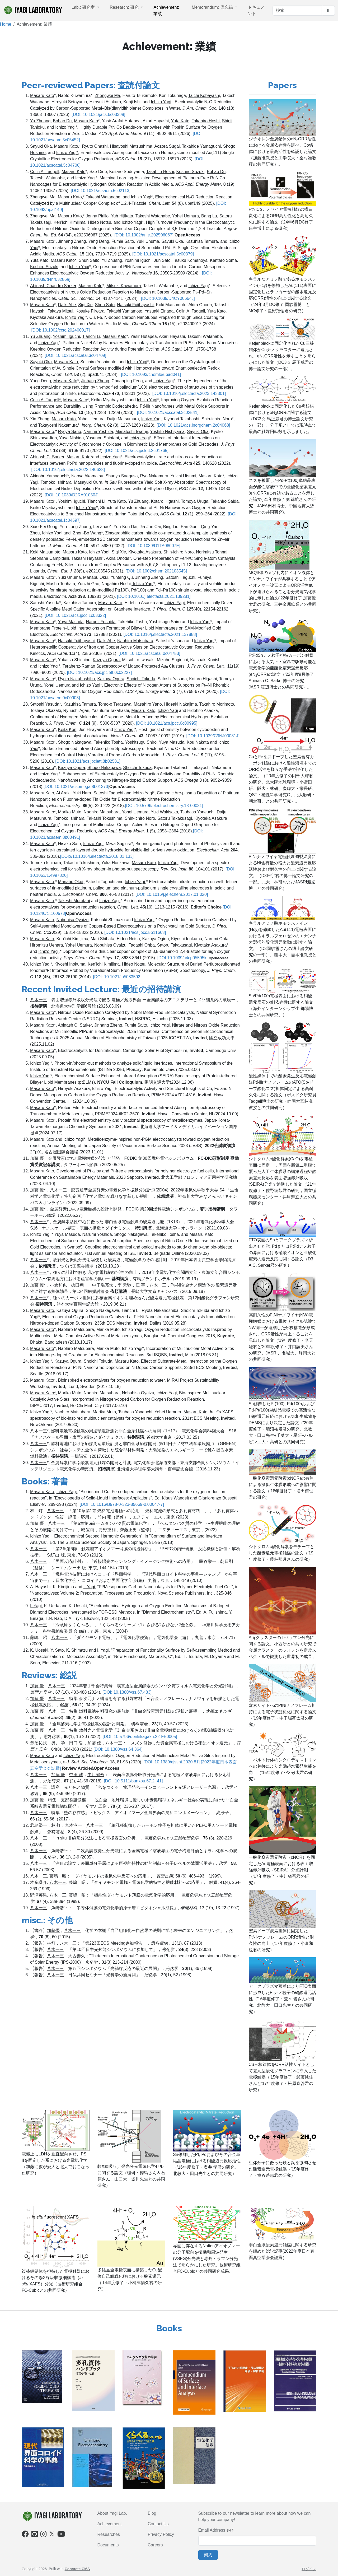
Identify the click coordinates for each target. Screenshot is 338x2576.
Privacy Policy (161, 2534)
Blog (152, 2513)
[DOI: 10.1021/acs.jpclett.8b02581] (87, 761)
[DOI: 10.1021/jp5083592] (117, 977)
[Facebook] (25, 2535)
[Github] (34, 2535)
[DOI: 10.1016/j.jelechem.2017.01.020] (171, 894)
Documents (108, 2545)
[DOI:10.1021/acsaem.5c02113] (99, 190)
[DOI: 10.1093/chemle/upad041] (151, 374)
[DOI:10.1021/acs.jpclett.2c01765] (136, 450)
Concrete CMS (77, 2569)
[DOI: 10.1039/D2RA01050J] (71, 495)
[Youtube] (61, 2535)
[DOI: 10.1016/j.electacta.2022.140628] (68, 469)
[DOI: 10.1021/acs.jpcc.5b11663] (135, 932)
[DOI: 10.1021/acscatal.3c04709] (75, 355)
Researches (108, 2534)
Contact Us (158, 2524)
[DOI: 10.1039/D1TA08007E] (153, 545)
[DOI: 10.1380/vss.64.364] (118, 1749)
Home (5, 24)
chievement (111, 2524)
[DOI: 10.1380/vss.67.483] (127, 1692)
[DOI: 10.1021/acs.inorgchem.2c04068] (193, 425)
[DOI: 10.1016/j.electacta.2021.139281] (153, 596)
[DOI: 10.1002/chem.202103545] (156, 571)
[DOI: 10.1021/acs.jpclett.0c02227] (99, 672)
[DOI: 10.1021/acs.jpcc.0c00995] (166, 723)
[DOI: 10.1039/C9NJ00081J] (212, 736)
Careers (155, 2545)
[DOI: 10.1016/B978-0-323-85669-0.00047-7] (122, 1504)
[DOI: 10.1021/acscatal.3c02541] (168, 412)
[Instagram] (43, 2535)
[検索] (297, 11)
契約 (208, 2554)
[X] (52, 2533)
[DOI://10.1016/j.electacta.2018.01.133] (97, 856)
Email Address (211, 2530)
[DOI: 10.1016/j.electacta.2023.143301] (189, 393)
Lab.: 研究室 (84, 7)
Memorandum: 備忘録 (213, 7)
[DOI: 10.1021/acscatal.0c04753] (149, 653)
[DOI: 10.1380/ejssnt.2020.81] (172, 1762)
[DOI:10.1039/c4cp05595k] (182, 958)
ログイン (309, 2569)
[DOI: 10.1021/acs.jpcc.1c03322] (75, 615)
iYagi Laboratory (32, 10)
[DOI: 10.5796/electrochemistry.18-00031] (164, 805)
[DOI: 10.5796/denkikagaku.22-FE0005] (140, 1736)
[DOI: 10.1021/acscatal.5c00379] (163, 254)
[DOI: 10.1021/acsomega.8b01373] (76, 786)
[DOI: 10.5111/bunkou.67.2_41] (133, 1781)
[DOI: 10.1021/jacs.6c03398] (98, 114)
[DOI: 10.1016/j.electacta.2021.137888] (159, 634)
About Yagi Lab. (112, 2513)
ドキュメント (256, 10)
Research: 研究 (125, 7)
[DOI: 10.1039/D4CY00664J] (168, 298)
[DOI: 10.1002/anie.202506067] (143, 235)
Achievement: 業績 (166, 10)
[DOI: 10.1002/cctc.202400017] (60, 330)
